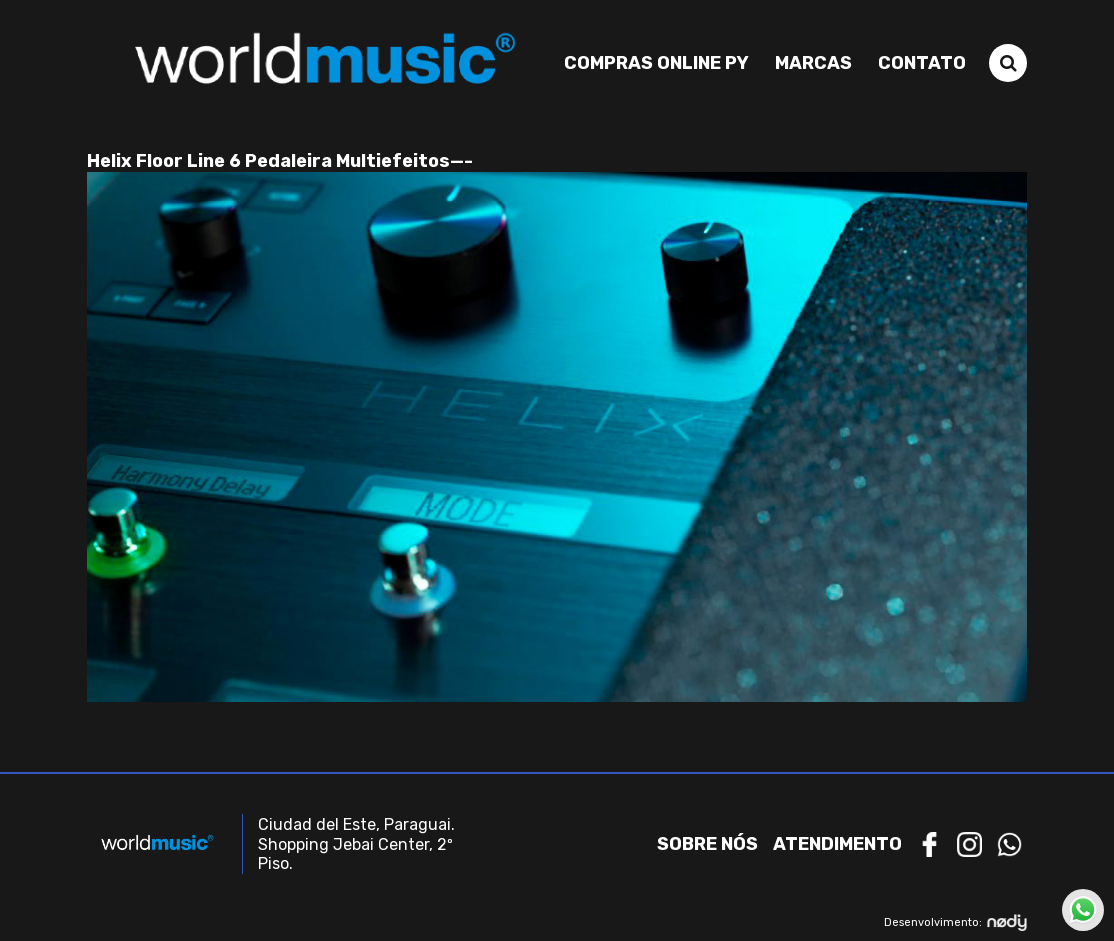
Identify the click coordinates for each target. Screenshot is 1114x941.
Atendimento (837, 844)
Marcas (813, 63)
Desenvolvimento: (955, 922)
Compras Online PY (656, 63)
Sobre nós (707, 844)
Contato (922, 63)
